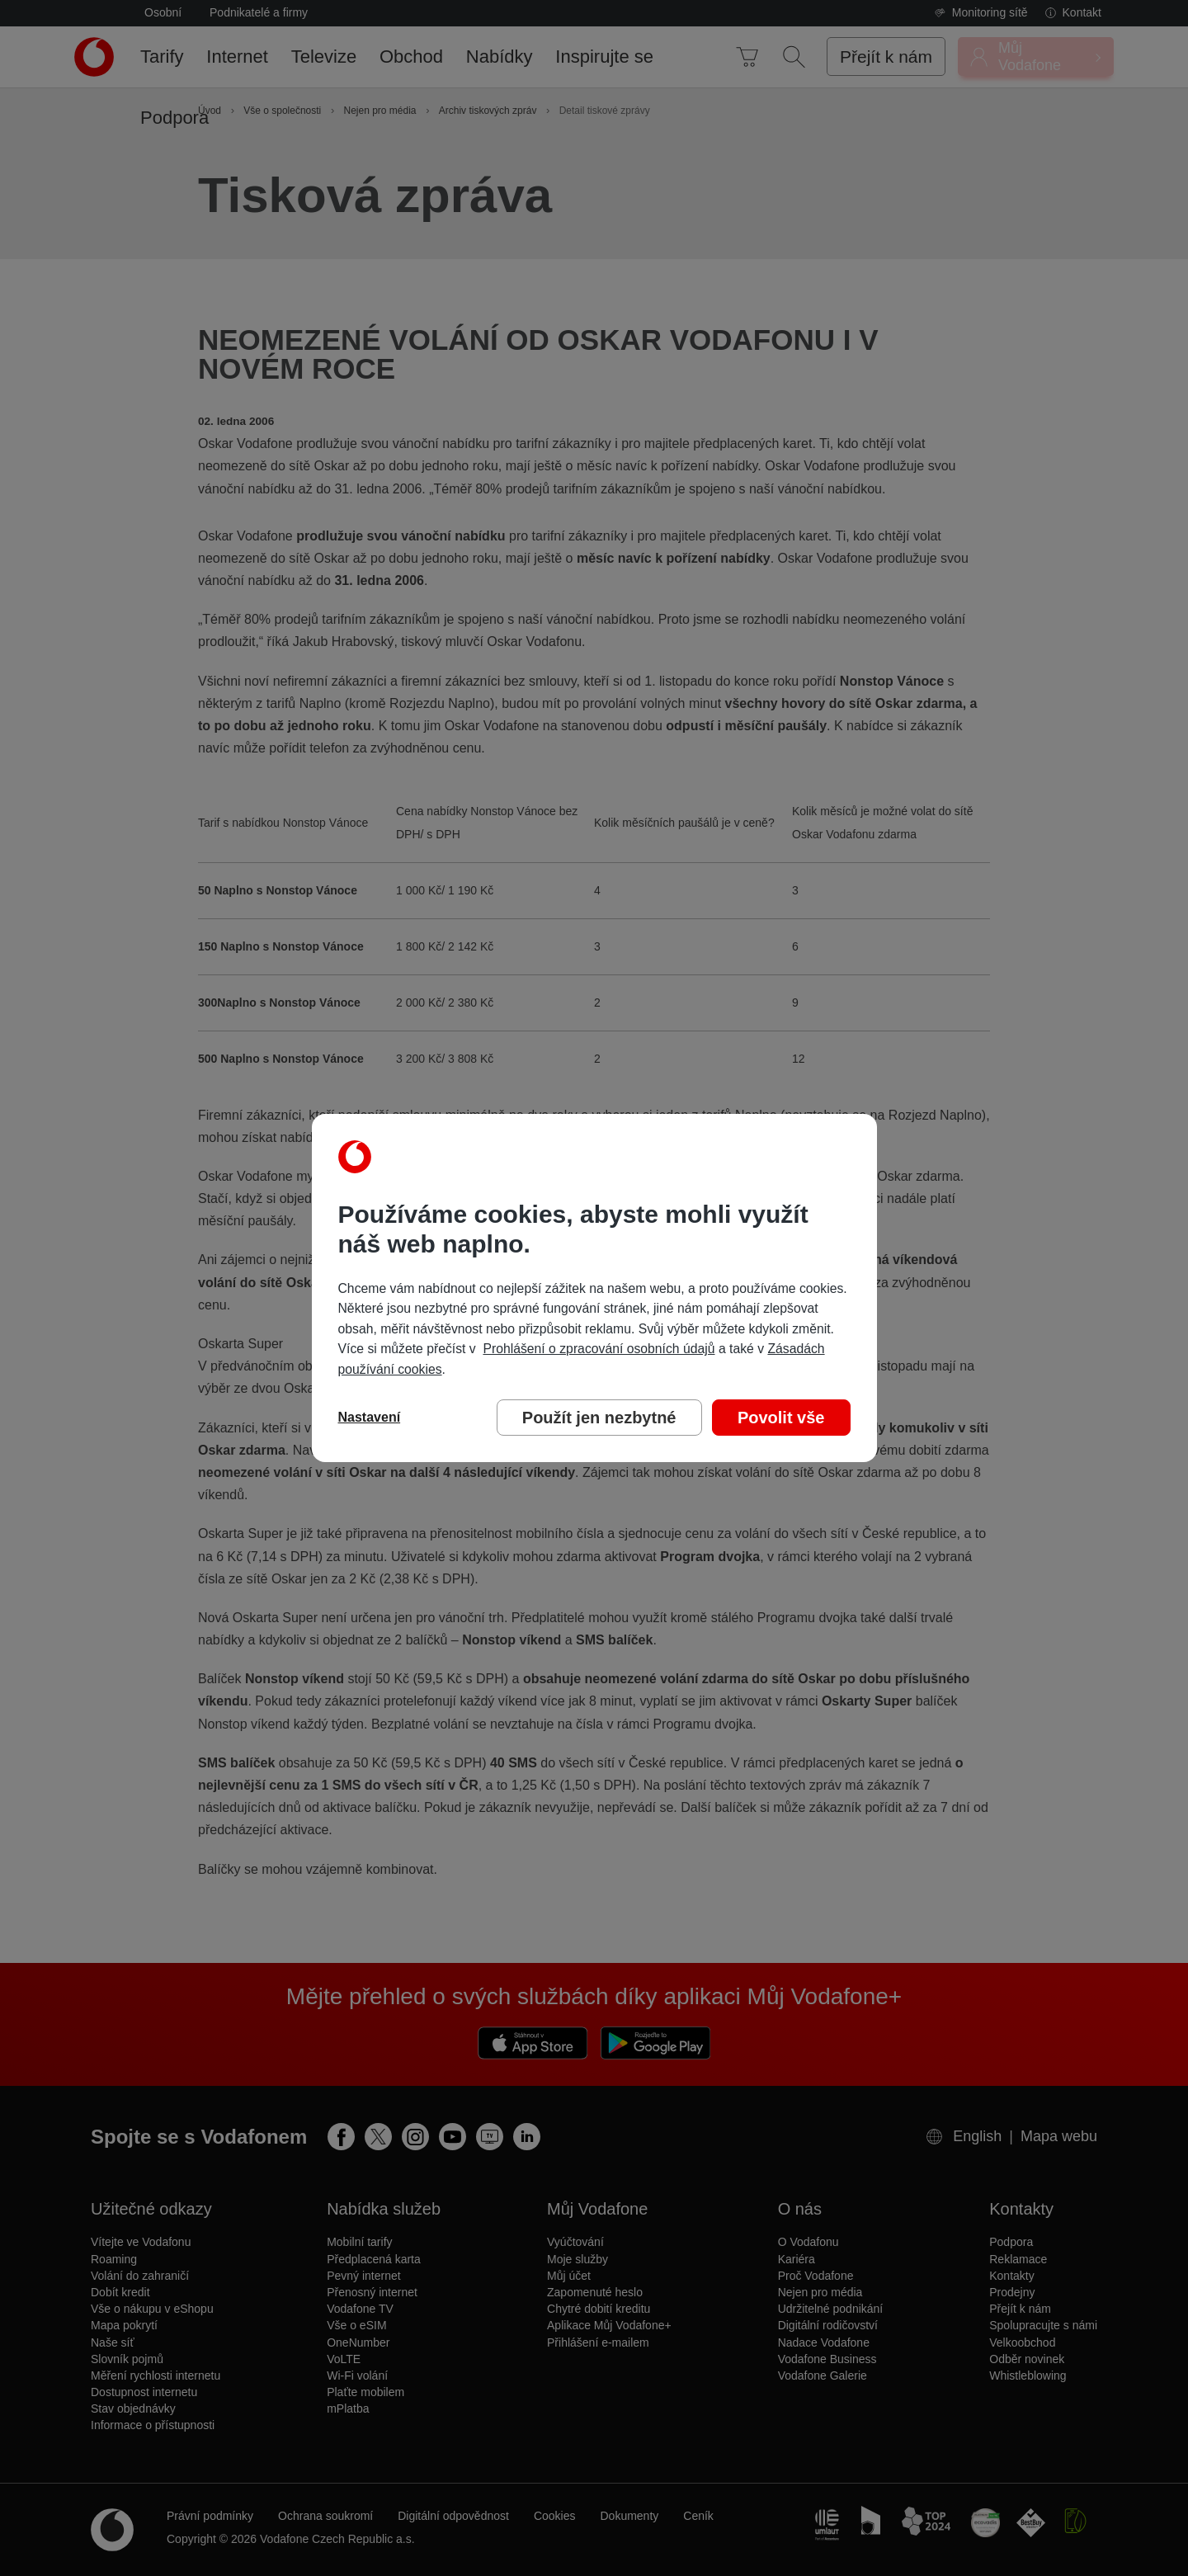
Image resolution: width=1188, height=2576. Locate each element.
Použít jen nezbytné (599, 1417)
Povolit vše (781, 1417)
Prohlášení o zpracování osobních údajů (598, 1349)
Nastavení (369, 1417)
